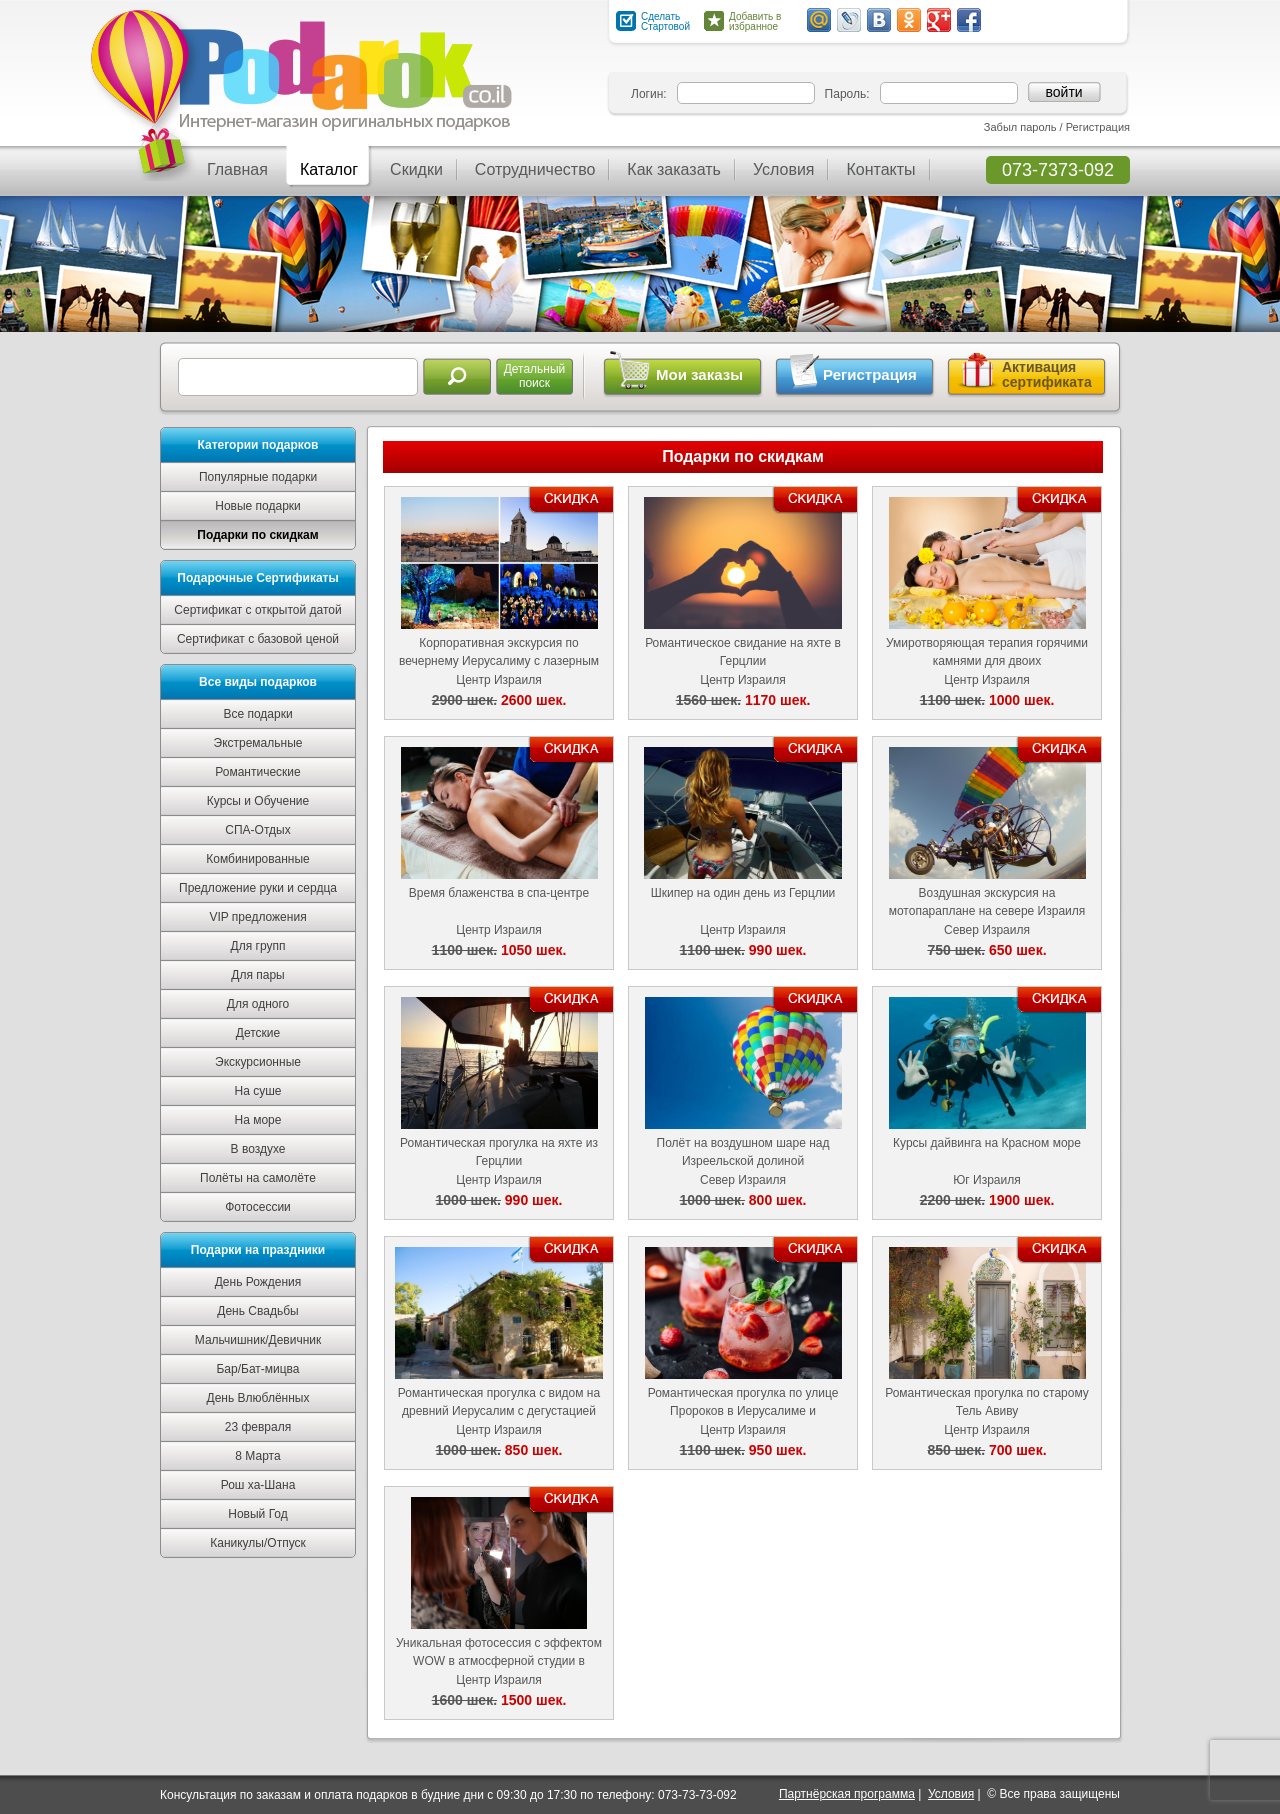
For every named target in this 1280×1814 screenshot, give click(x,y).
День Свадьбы (257, 1311)
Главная (237, 169)
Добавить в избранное (755, 21)
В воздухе (258, 1149)
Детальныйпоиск (535, 376)
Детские (258, 1033)
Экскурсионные (258, 1062)
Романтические (257, 772)
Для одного (258, 1004)
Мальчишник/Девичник (258, 1340)
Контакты (880, 169)
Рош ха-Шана (258, 1485)
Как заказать (674, 169)
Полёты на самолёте (258, 1178)
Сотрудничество (535, 169)
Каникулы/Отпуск (258, 1543)
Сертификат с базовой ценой (258, 639)
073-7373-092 (1058, 170)
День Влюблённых (258, 1398)
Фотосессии (258, 1207)
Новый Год (257, 1514)
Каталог (329, 169)
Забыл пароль (1020, 127)
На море (258, 1120)
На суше (258, 1091)
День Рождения (258, 1282)
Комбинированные (258, 859)
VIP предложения (257, 917)
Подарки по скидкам (257, 535)
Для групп (258, 946)
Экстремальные (258, 743)
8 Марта (257, 1456)
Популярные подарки (258, 477)
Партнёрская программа (847, 1794)
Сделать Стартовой (665, 21)
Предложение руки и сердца (258, 888)
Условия (784, 169)
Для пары (257, 975)
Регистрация (1098, 127)
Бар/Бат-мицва (257, 1369)
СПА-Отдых (257, 830)
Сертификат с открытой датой (257, 610)
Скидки (416, 169)
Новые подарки (258, 506)
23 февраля (258, 1427)
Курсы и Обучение (258, 801)
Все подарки (257, 714)
